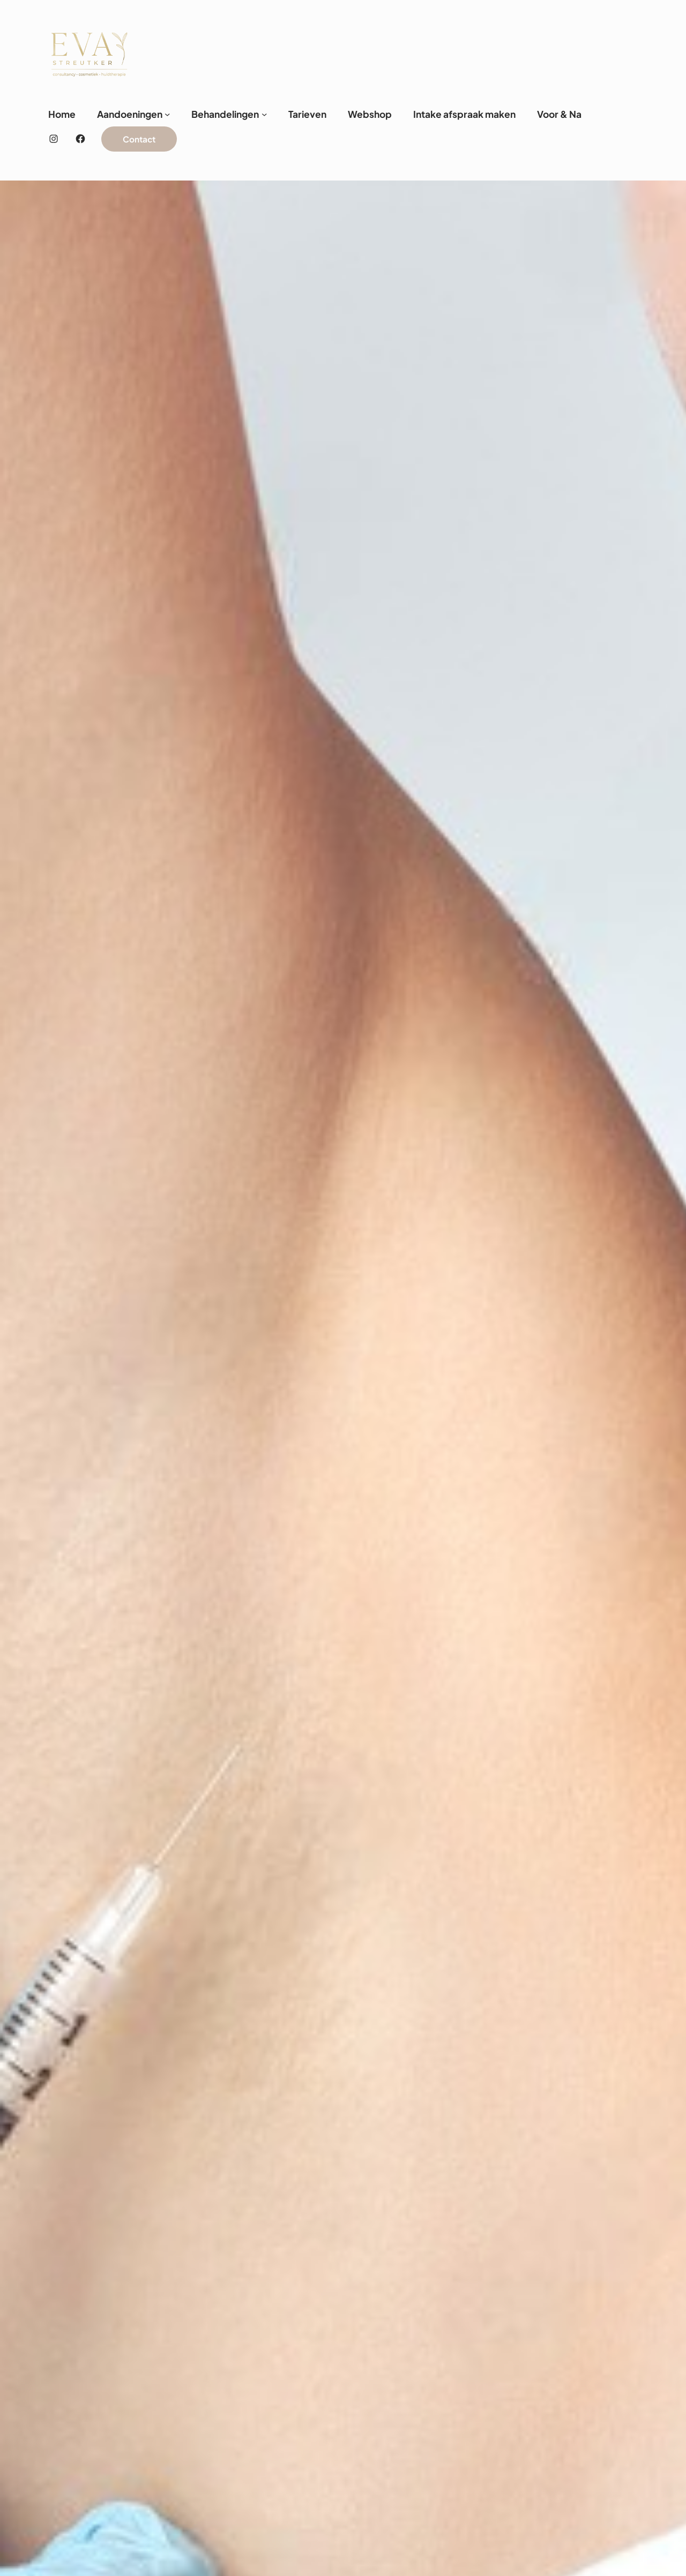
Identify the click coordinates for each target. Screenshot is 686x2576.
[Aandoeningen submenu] (167, 114)
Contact (139, 139)
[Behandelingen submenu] (264, 114)
